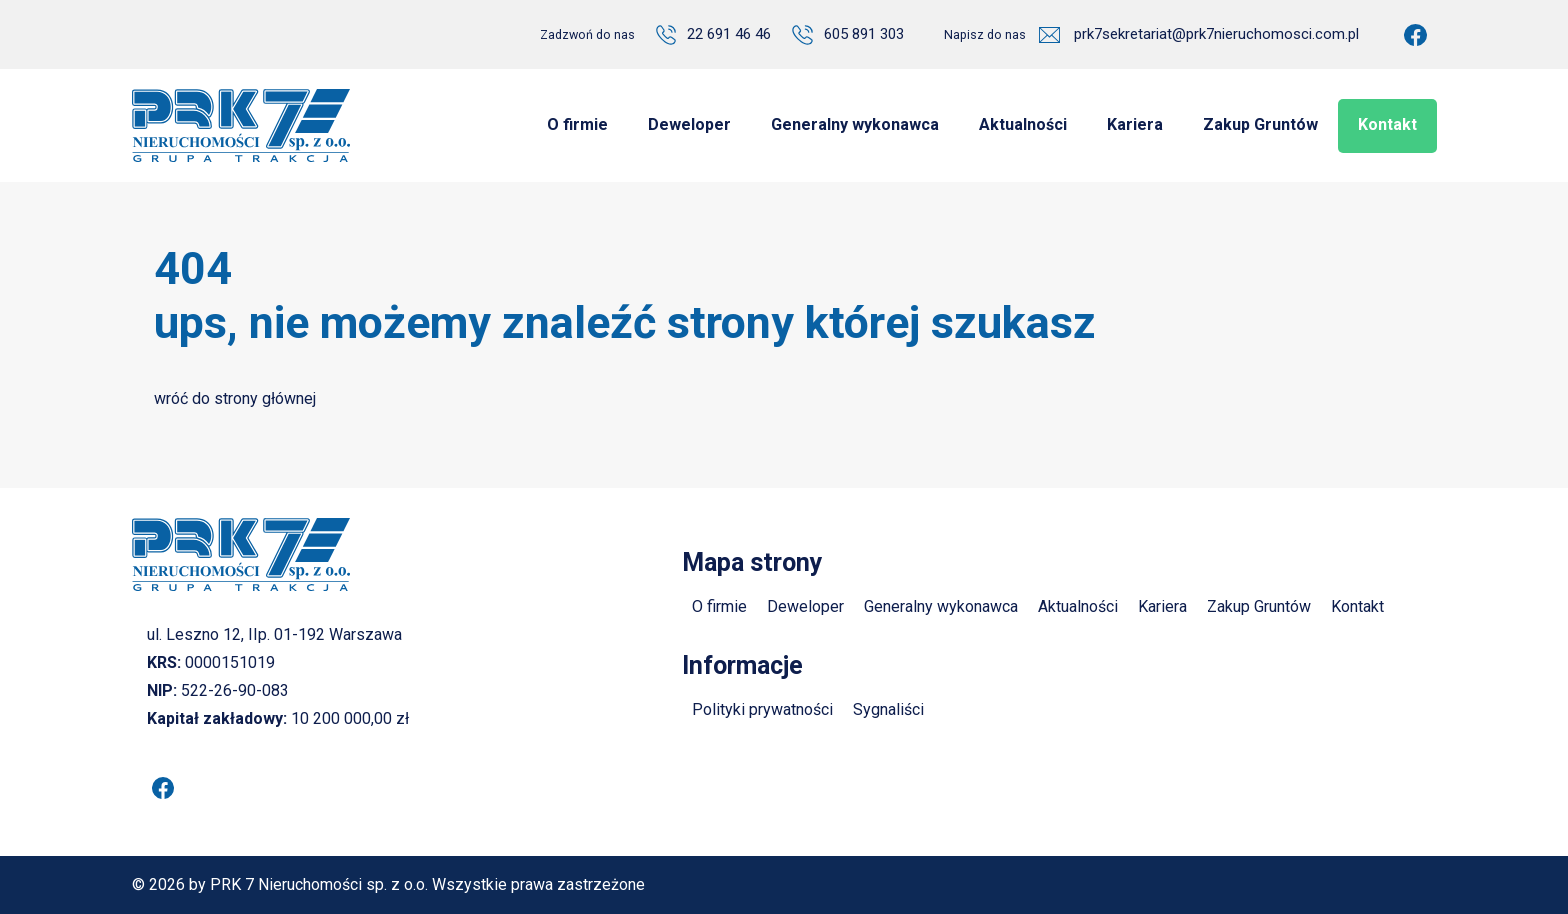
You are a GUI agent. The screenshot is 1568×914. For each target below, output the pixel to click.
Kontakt (1357, 606)
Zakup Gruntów (1259, 606)
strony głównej (265, 398)
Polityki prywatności (762, 709)
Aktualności (1078, 606)
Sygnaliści (888, 709)
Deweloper (805, 606)
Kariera (1162, 606)
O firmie (719, 606)
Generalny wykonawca (941, 606)
